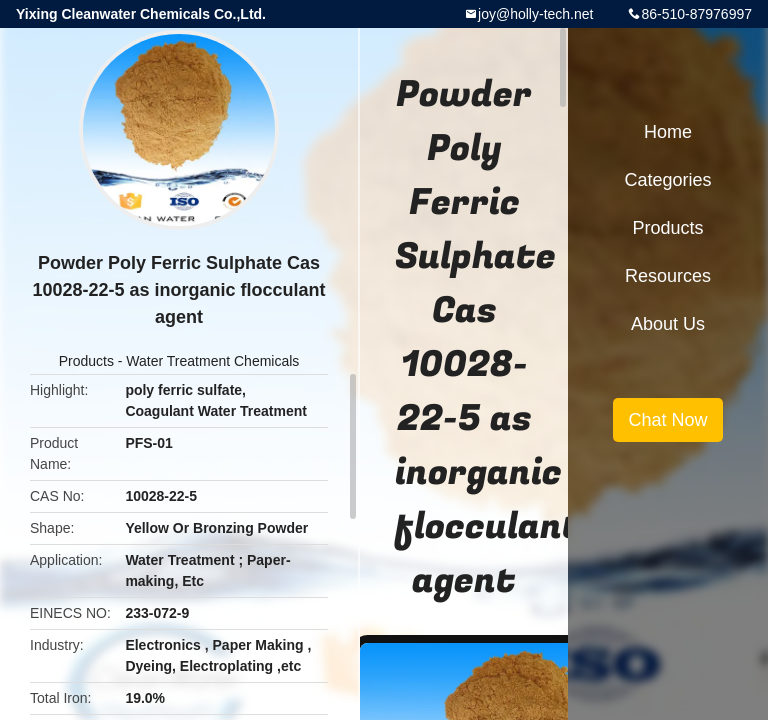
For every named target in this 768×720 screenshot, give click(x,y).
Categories (667, 180)
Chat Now (667, 420)
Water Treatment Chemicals (212, 361)
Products (86, 361)
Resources (668, 276)
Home (668, 132)
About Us (668, 324)
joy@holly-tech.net (535, 14)
